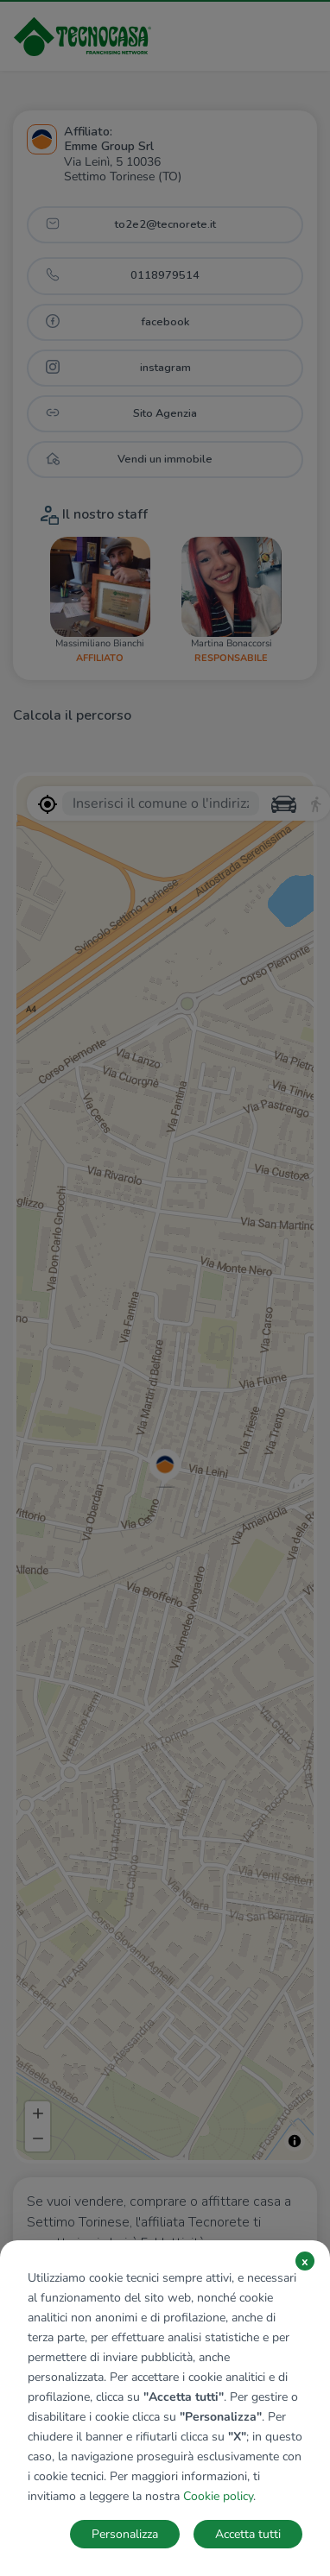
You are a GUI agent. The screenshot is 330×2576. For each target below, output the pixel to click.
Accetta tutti (248, 2534)
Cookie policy (218, 2496)
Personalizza (125, 2534)
